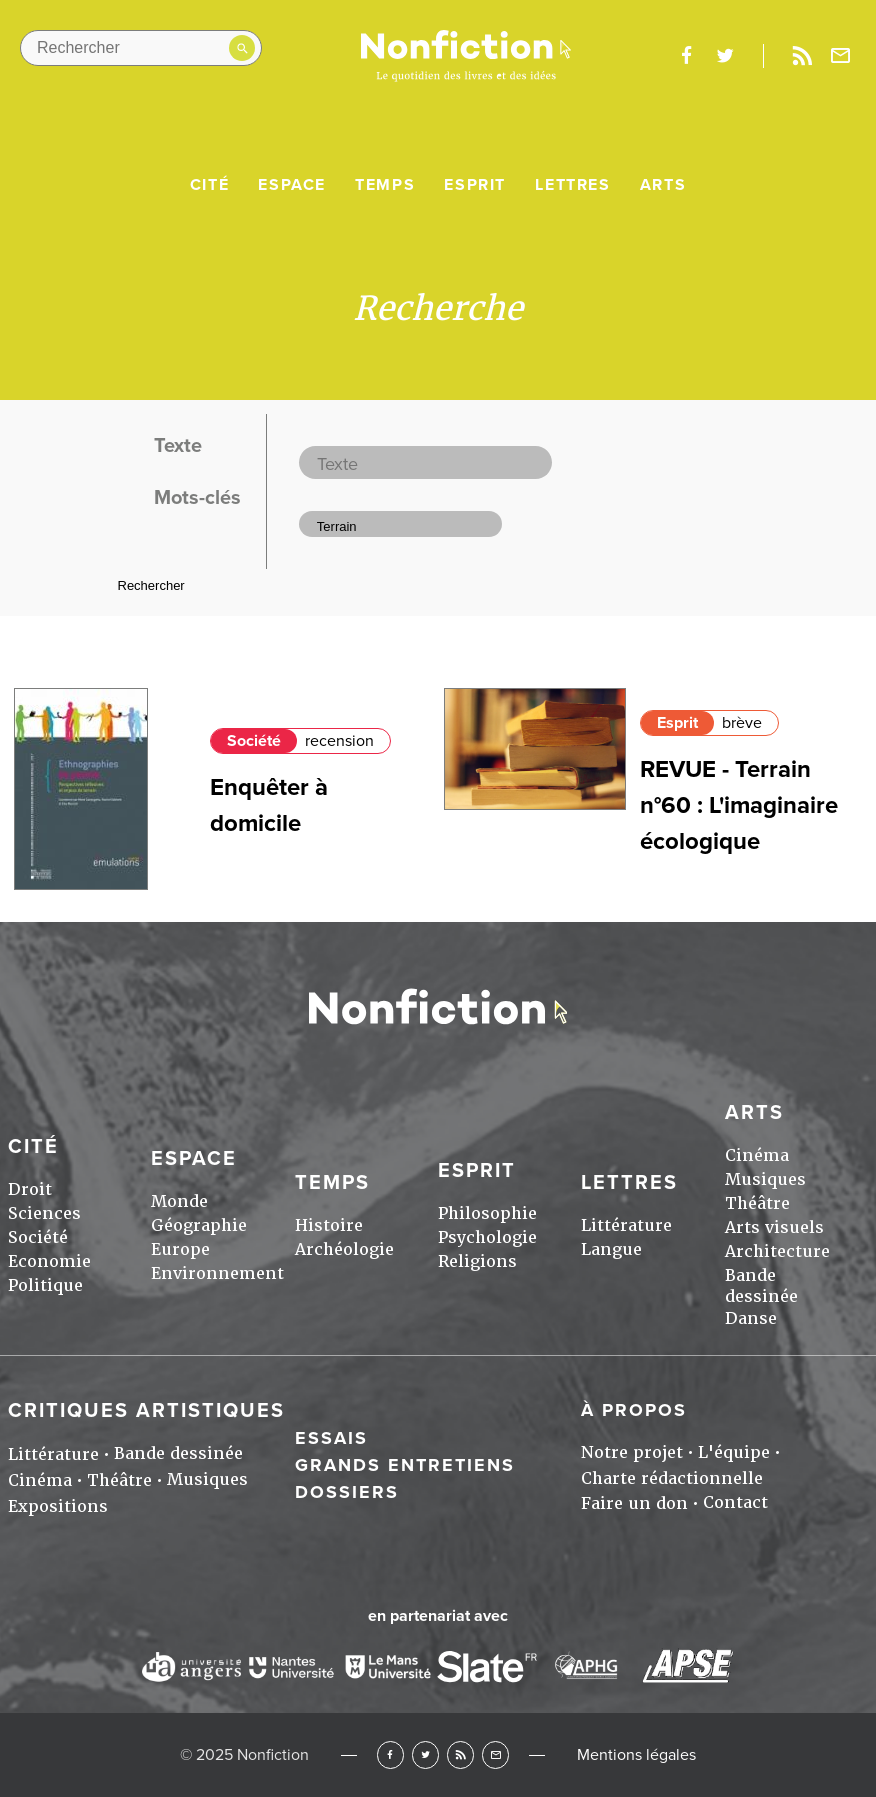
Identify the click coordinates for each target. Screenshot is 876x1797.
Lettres (572, 185)
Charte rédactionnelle (672, 1478)
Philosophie (487, 1213)
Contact (735, 1502)
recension (339, 741)
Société (254, 741)
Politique (45, 1285)
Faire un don (634, 1503)
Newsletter (841, 56)
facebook (686, 56)
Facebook (390, 1754)
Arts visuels (774, 1227)
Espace (292, 185)
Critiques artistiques (146, 1411)
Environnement (217, 1273)
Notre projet (632, 1452)
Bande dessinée (761, 1286)
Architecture (777, 1251)
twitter (725, 56)
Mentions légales (636, 1755)
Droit (30, 1189)
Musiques (765, 1179)
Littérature (626, 1225)
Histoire (329, 1225)
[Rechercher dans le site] (141, 48)
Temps (385, 185)
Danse (751, 1318)
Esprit (475, 185)
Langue (611, 1249)
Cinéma (757, 1155)
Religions (477, 1261)
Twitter (425, 1754)
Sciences (44, 1213)
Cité (209, 185)
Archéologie (344, 1249)
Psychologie (487, 1237)
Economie (49, 1261)
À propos (634, 1410)
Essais (331, 1438)
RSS (460, 1754)
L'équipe (734, 1452)
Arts (663, 185)
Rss (802, 56)
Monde (179, 1201)
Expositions (58, 1506)
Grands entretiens (405, 1465)
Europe (180, 1249)
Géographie (199, 1225)
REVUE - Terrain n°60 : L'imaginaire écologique (739, 805)
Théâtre (757, 1203)
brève (742, 723)
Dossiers (347, 1492)
